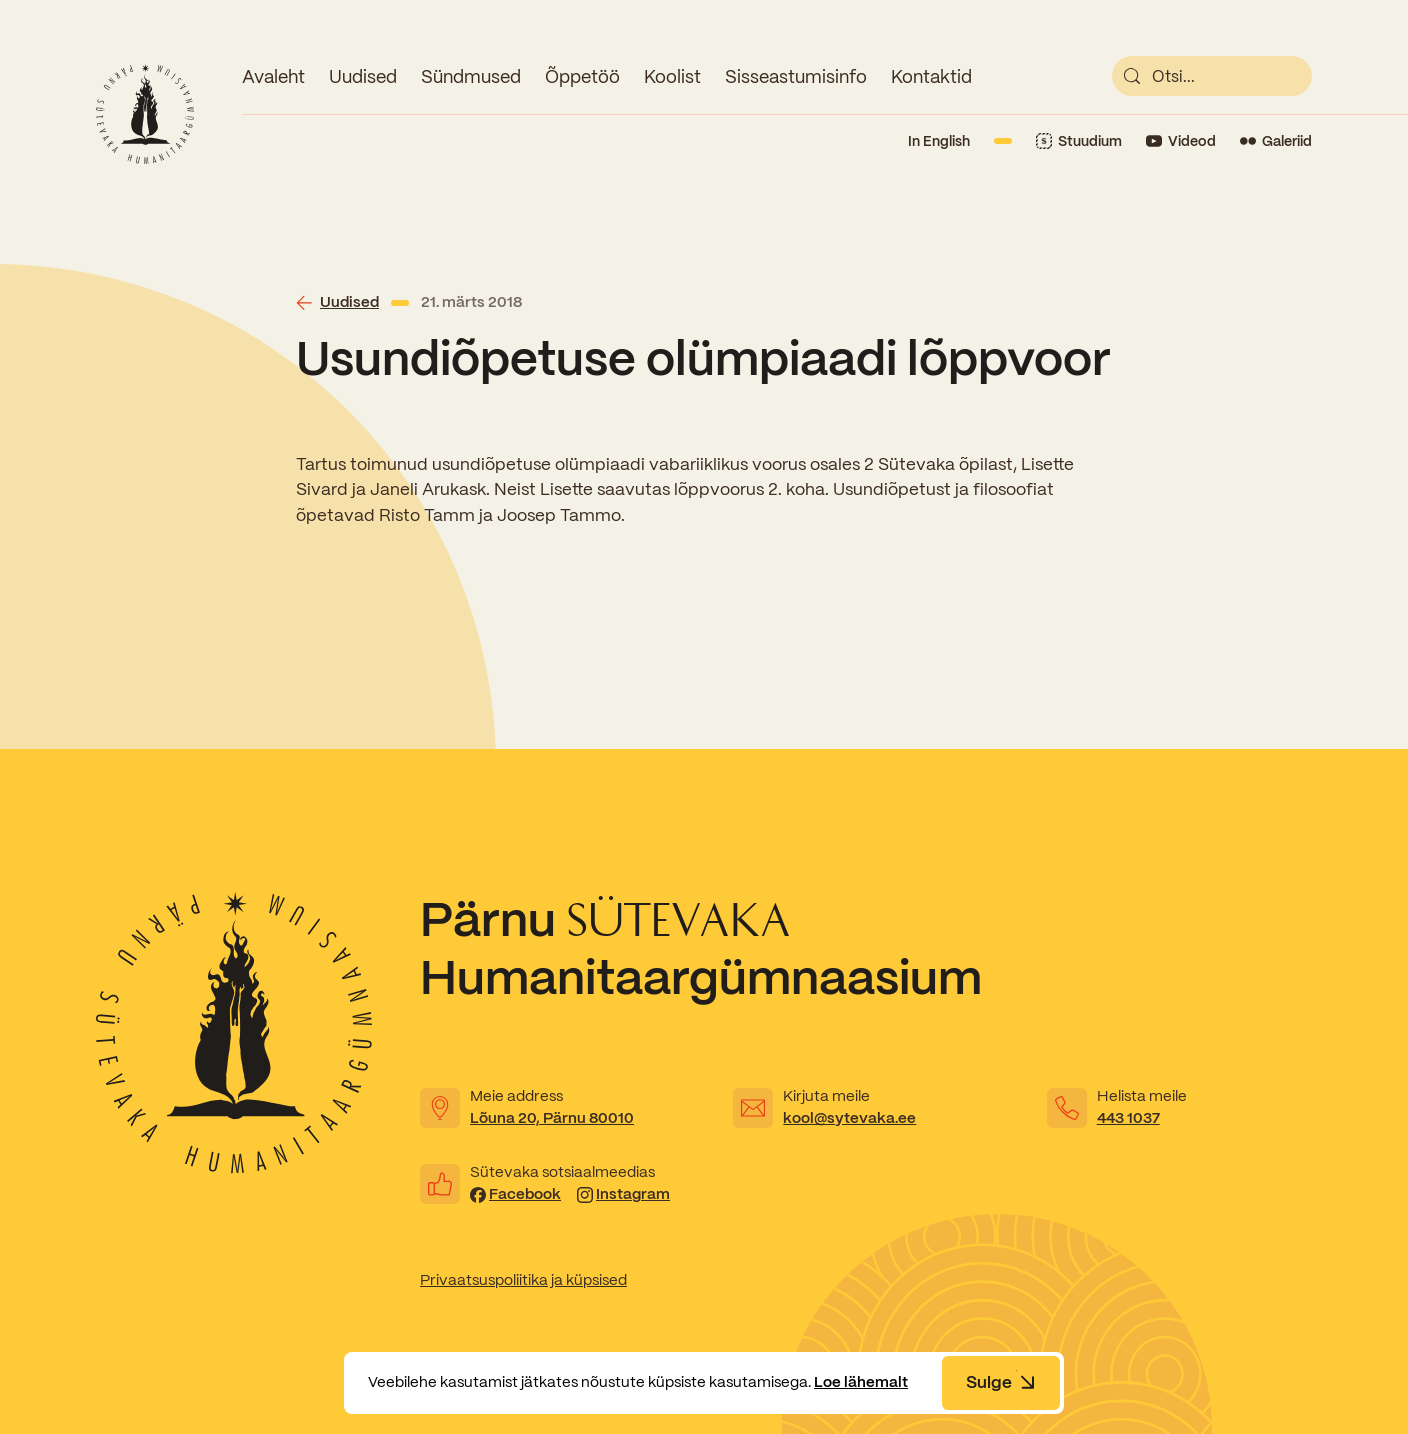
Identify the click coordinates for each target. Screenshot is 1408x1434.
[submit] (1132, 76)
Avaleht (273, 76)
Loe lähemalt (861, 1382)
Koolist (672, 76)
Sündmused (471, 76)
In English (939, 141)
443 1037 (1128, 1118)
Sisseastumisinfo (796, 76)
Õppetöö (582, 76)
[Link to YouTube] (1181, 141)
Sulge (1001, 1382)
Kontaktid (931, 76)
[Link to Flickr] (1276, 141)
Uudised (363, 76)
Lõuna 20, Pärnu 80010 (552, 1118)
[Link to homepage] (145, 114)
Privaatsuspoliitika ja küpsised (523, 1280)
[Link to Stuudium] (1079, 141)
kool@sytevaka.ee (849, 1118)
